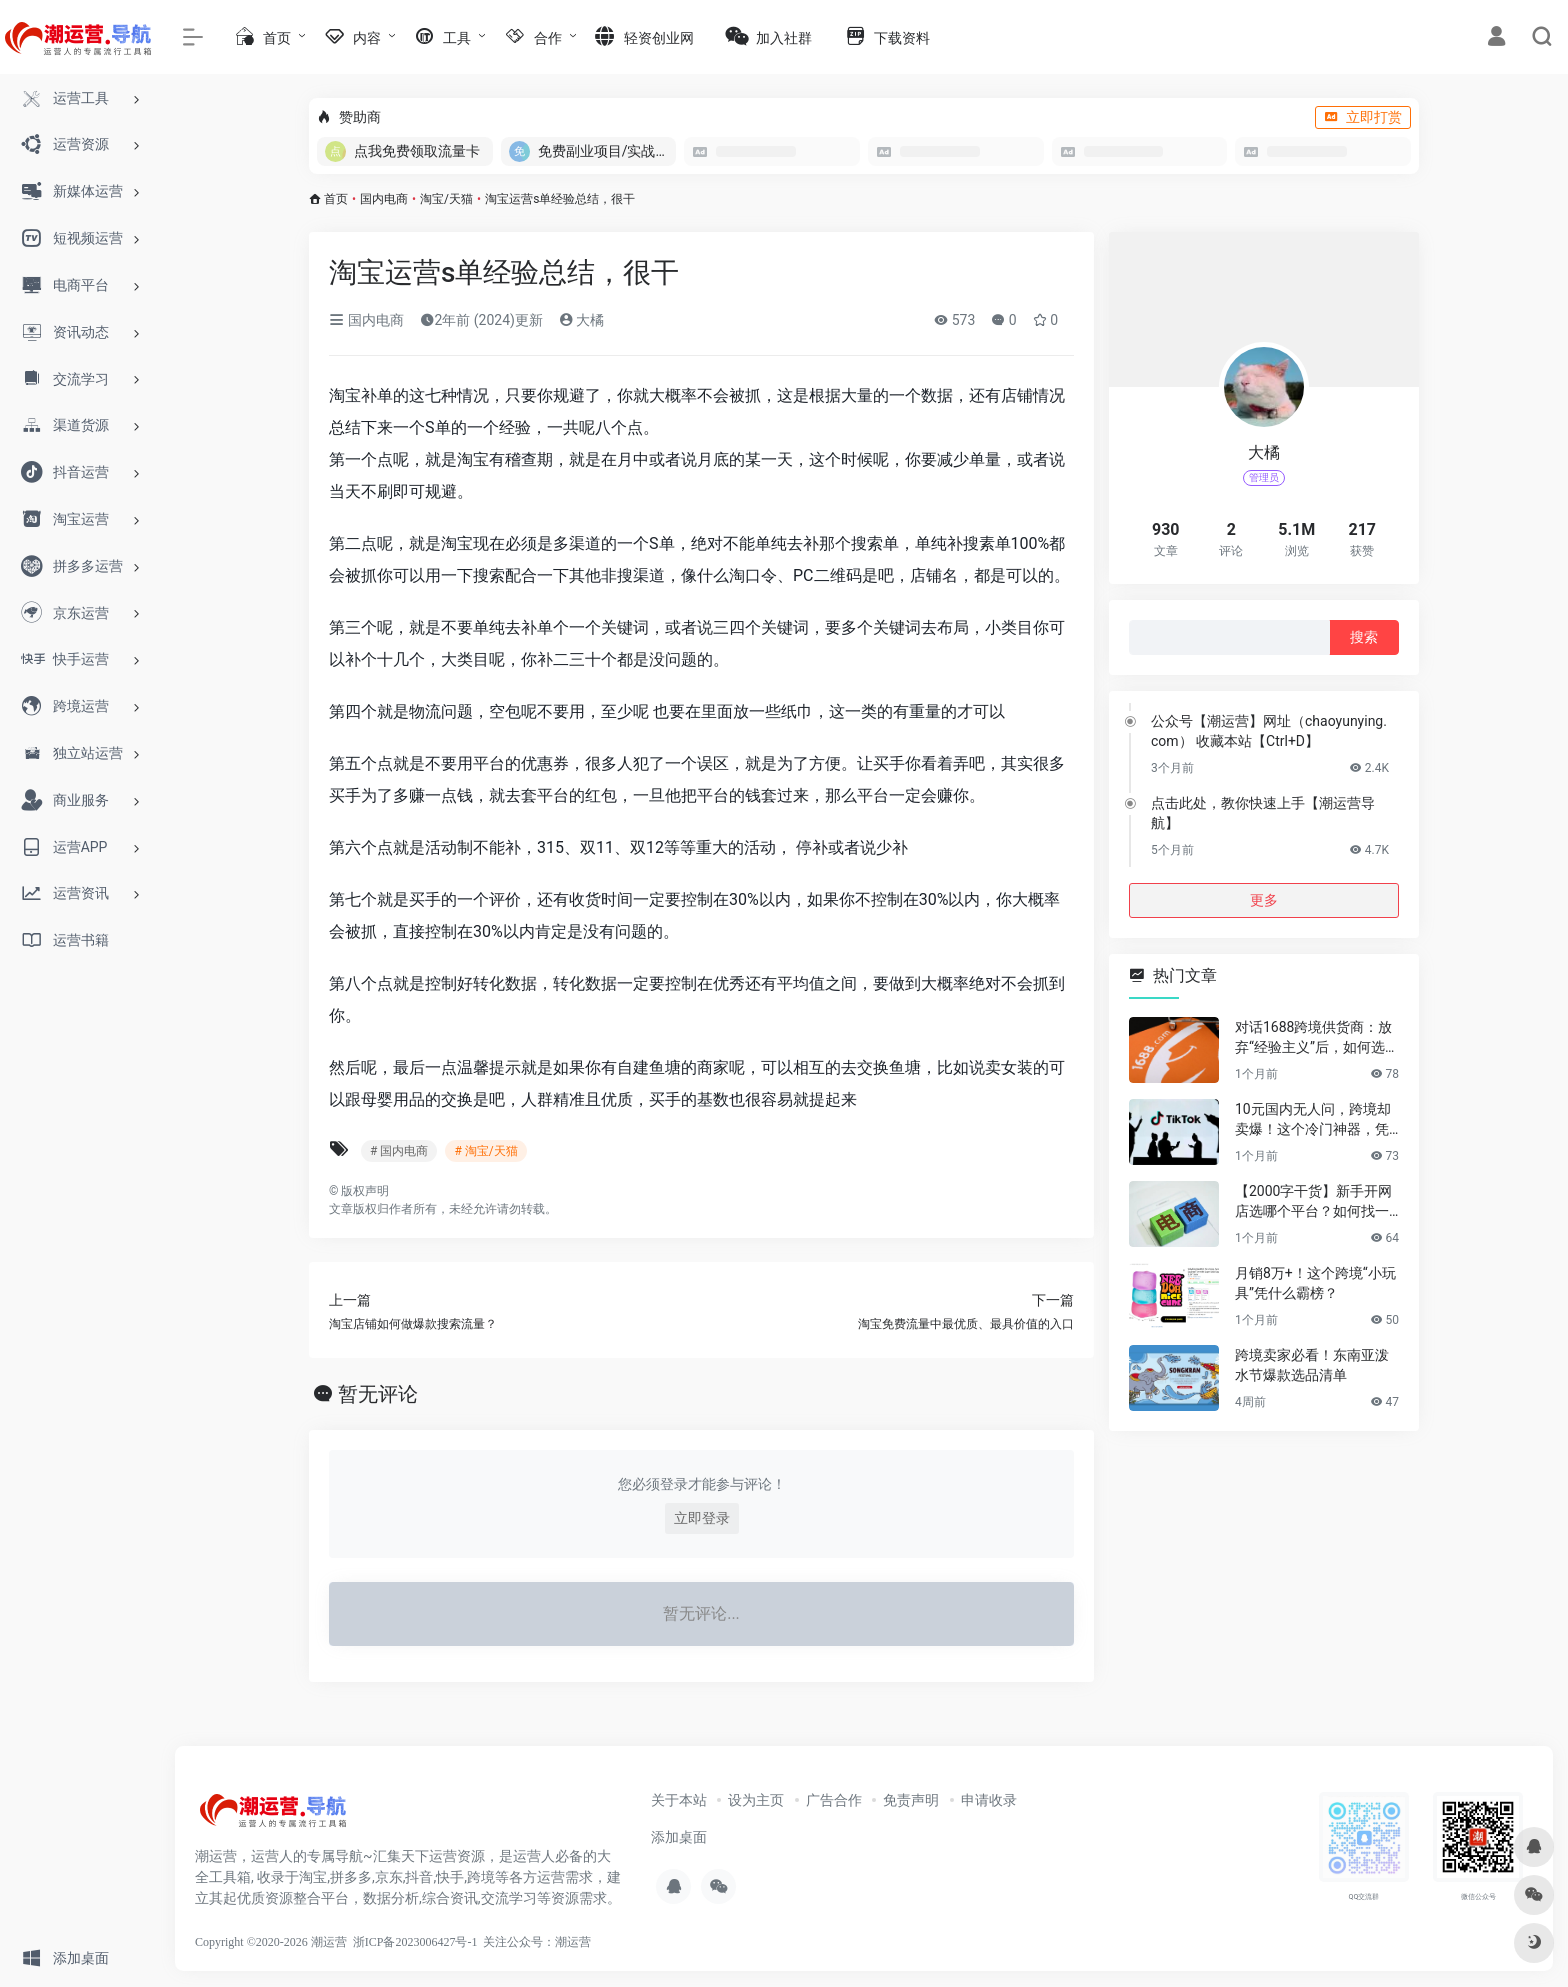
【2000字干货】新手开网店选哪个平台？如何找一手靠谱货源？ (1313, 1202)
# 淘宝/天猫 (485, 1151)
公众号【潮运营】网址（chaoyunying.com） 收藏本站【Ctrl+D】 (1269, 731)
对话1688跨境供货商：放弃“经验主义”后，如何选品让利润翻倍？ (1317, 1038)
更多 (1264, 900)
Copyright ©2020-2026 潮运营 (271, 1942)
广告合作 (834, 1800)
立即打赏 (1363, 117)
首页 (336, 199)
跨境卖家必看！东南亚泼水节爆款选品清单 (1312, 1365)
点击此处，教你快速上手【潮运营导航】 (1263, 813)
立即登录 (702, 1518)
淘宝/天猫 (446, 199)
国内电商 (384, 199)
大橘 (581, 320)
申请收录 (989, 1800)
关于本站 (679, 1800)
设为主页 (756, 1800)
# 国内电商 (399, 1151)
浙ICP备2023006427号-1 (415, 1942)
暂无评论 (378, 1394)
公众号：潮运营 (549, 1942)
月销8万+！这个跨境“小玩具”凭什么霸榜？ (1315, 1283)
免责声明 (911, 1800)
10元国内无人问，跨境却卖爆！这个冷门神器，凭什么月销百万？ (1313, 1120)
